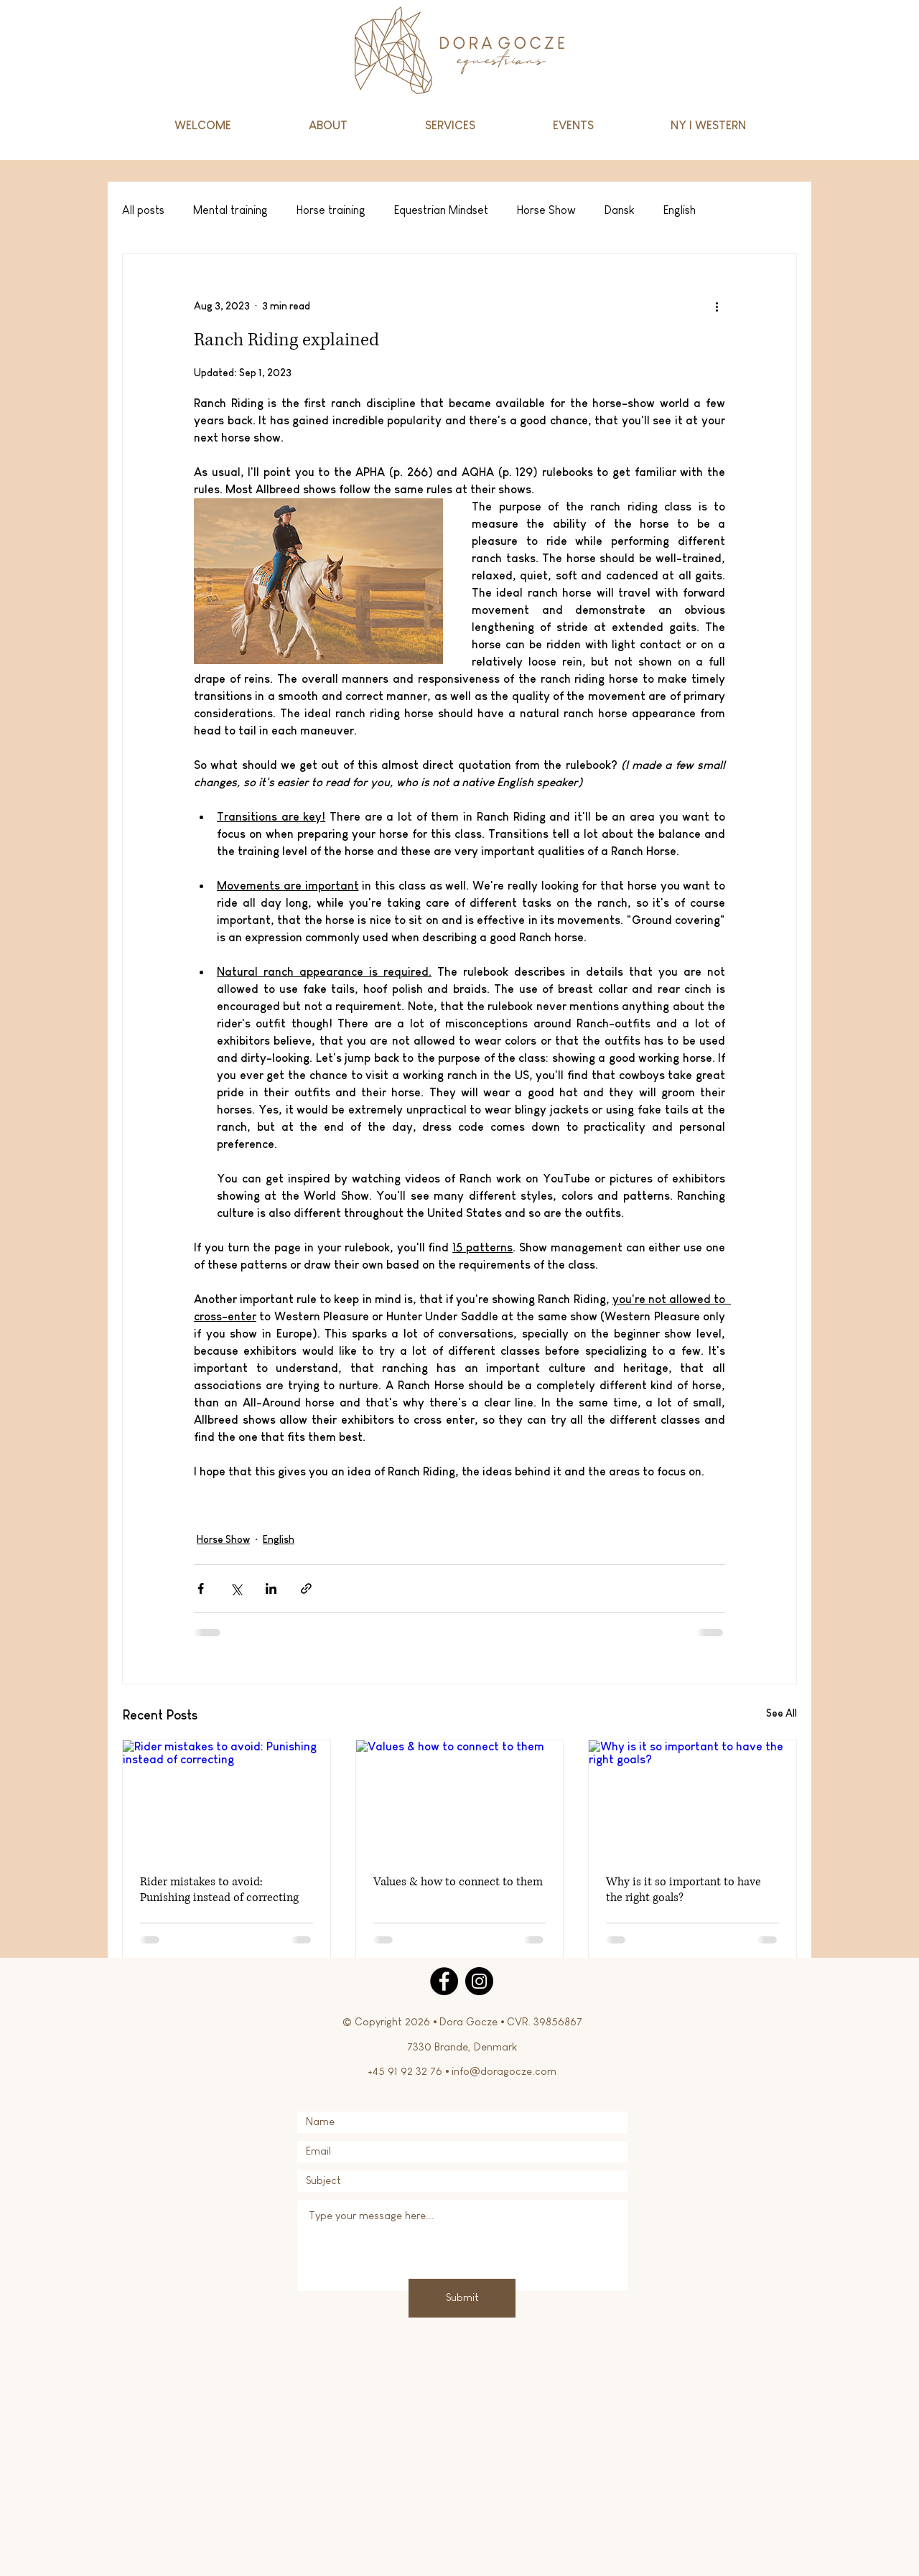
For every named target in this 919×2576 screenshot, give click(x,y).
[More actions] (716, 305)
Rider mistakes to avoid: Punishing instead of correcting (219, 1889)
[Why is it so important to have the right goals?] (692, 1798)
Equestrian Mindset (441, 210)
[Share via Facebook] (200, 1588)
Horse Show (546, 210)
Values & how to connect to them (458, 1882)
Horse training (331, 210)
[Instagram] (479, 1981)
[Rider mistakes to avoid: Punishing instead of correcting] (226, 1798)
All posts (143, 210)
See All (781, 1713)
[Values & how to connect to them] (460, 1798)
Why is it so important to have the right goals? (683, 1889)
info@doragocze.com (504, 2071)
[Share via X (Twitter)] (236, 1588)
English (679, 210)
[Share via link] (306, 1588)
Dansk (620, 210)
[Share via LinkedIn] (271, 1588)
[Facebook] (444, 1981)
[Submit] (462, 2298)
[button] (450, 125)
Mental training (230, 210)
